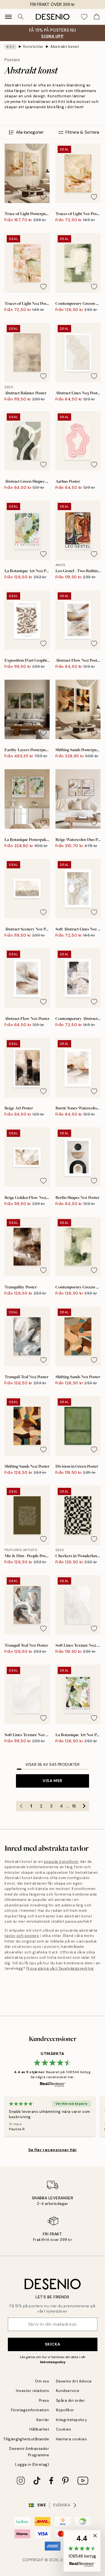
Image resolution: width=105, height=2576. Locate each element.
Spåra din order (70, 2400)
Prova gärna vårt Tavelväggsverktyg (60, 1968)
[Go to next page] (84, 1806)
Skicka (52, 2344)
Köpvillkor (65, 2410)
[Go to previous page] (21, 1806)
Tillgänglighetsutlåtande (26, 2439)
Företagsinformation (30, 2410)
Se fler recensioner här (52, 2149)
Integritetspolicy (71, 2419)
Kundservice (68, 2390)
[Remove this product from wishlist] (43, 197)
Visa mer (52, 1780)
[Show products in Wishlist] (84, 16)
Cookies (63, 2429)
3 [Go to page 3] (51, 1806)
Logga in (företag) (32, 2464)
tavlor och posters (21, 1935)
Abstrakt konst (64, 46)
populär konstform (61, 1861)
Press (44, 2400)
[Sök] (21, 16)
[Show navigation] (8, 16)
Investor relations (32, 2390)
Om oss (42, 2381)
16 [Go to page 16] (74, 1806)
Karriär (42, 2419)
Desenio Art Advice (74, 2381)
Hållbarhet (39, 2429)
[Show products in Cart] (96, 16)
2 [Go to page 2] (41, 1806)
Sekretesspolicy (53, 2362)
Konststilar (33, 46)
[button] (82, 2551)
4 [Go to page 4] (61, 1806)
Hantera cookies (71, 2439)
